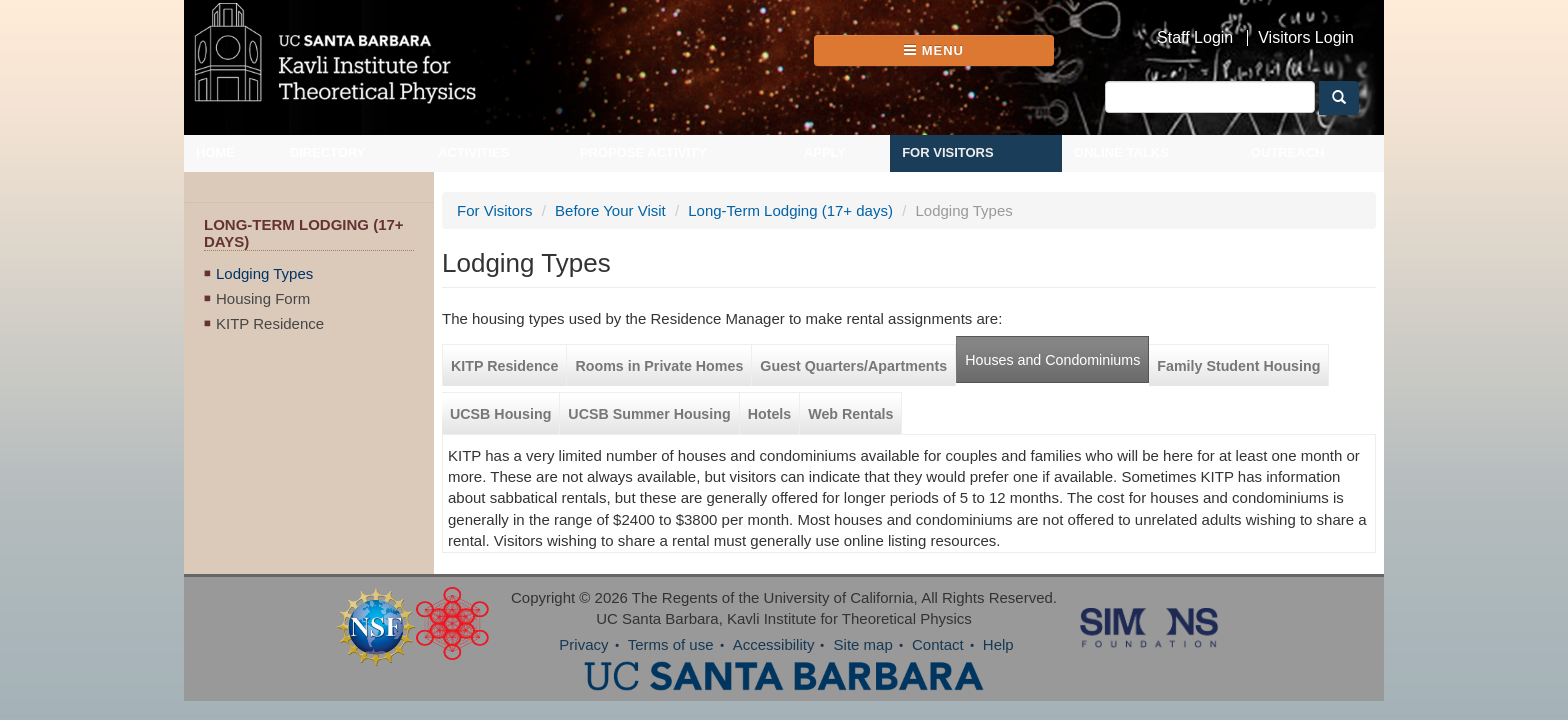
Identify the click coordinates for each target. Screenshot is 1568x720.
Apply (825, 167)
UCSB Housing (470, 429)
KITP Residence (270, 337)
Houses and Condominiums (1022, 375)
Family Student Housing (1208, 381)
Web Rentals (820, 429)
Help (998, 659)
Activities (474, 167)
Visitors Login (1306, 38)
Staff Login (1195, 38)
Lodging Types (264, 287)
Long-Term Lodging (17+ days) (760, 225)
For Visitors (948, 167)
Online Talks (1121, 167)
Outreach (1288, 167)
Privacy (583, 659)
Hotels (740, 429)
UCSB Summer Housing (619, 429)
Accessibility (774, 659)
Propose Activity (643, 167)
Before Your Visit (580, 225)
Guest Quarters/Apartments (823, 381)
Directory (328, 167)
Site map (863, 659)
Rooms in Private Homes (629, 381)
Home (215, 167)
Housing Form (263, 312)
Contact (938, 659)
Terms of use (671, 659)
